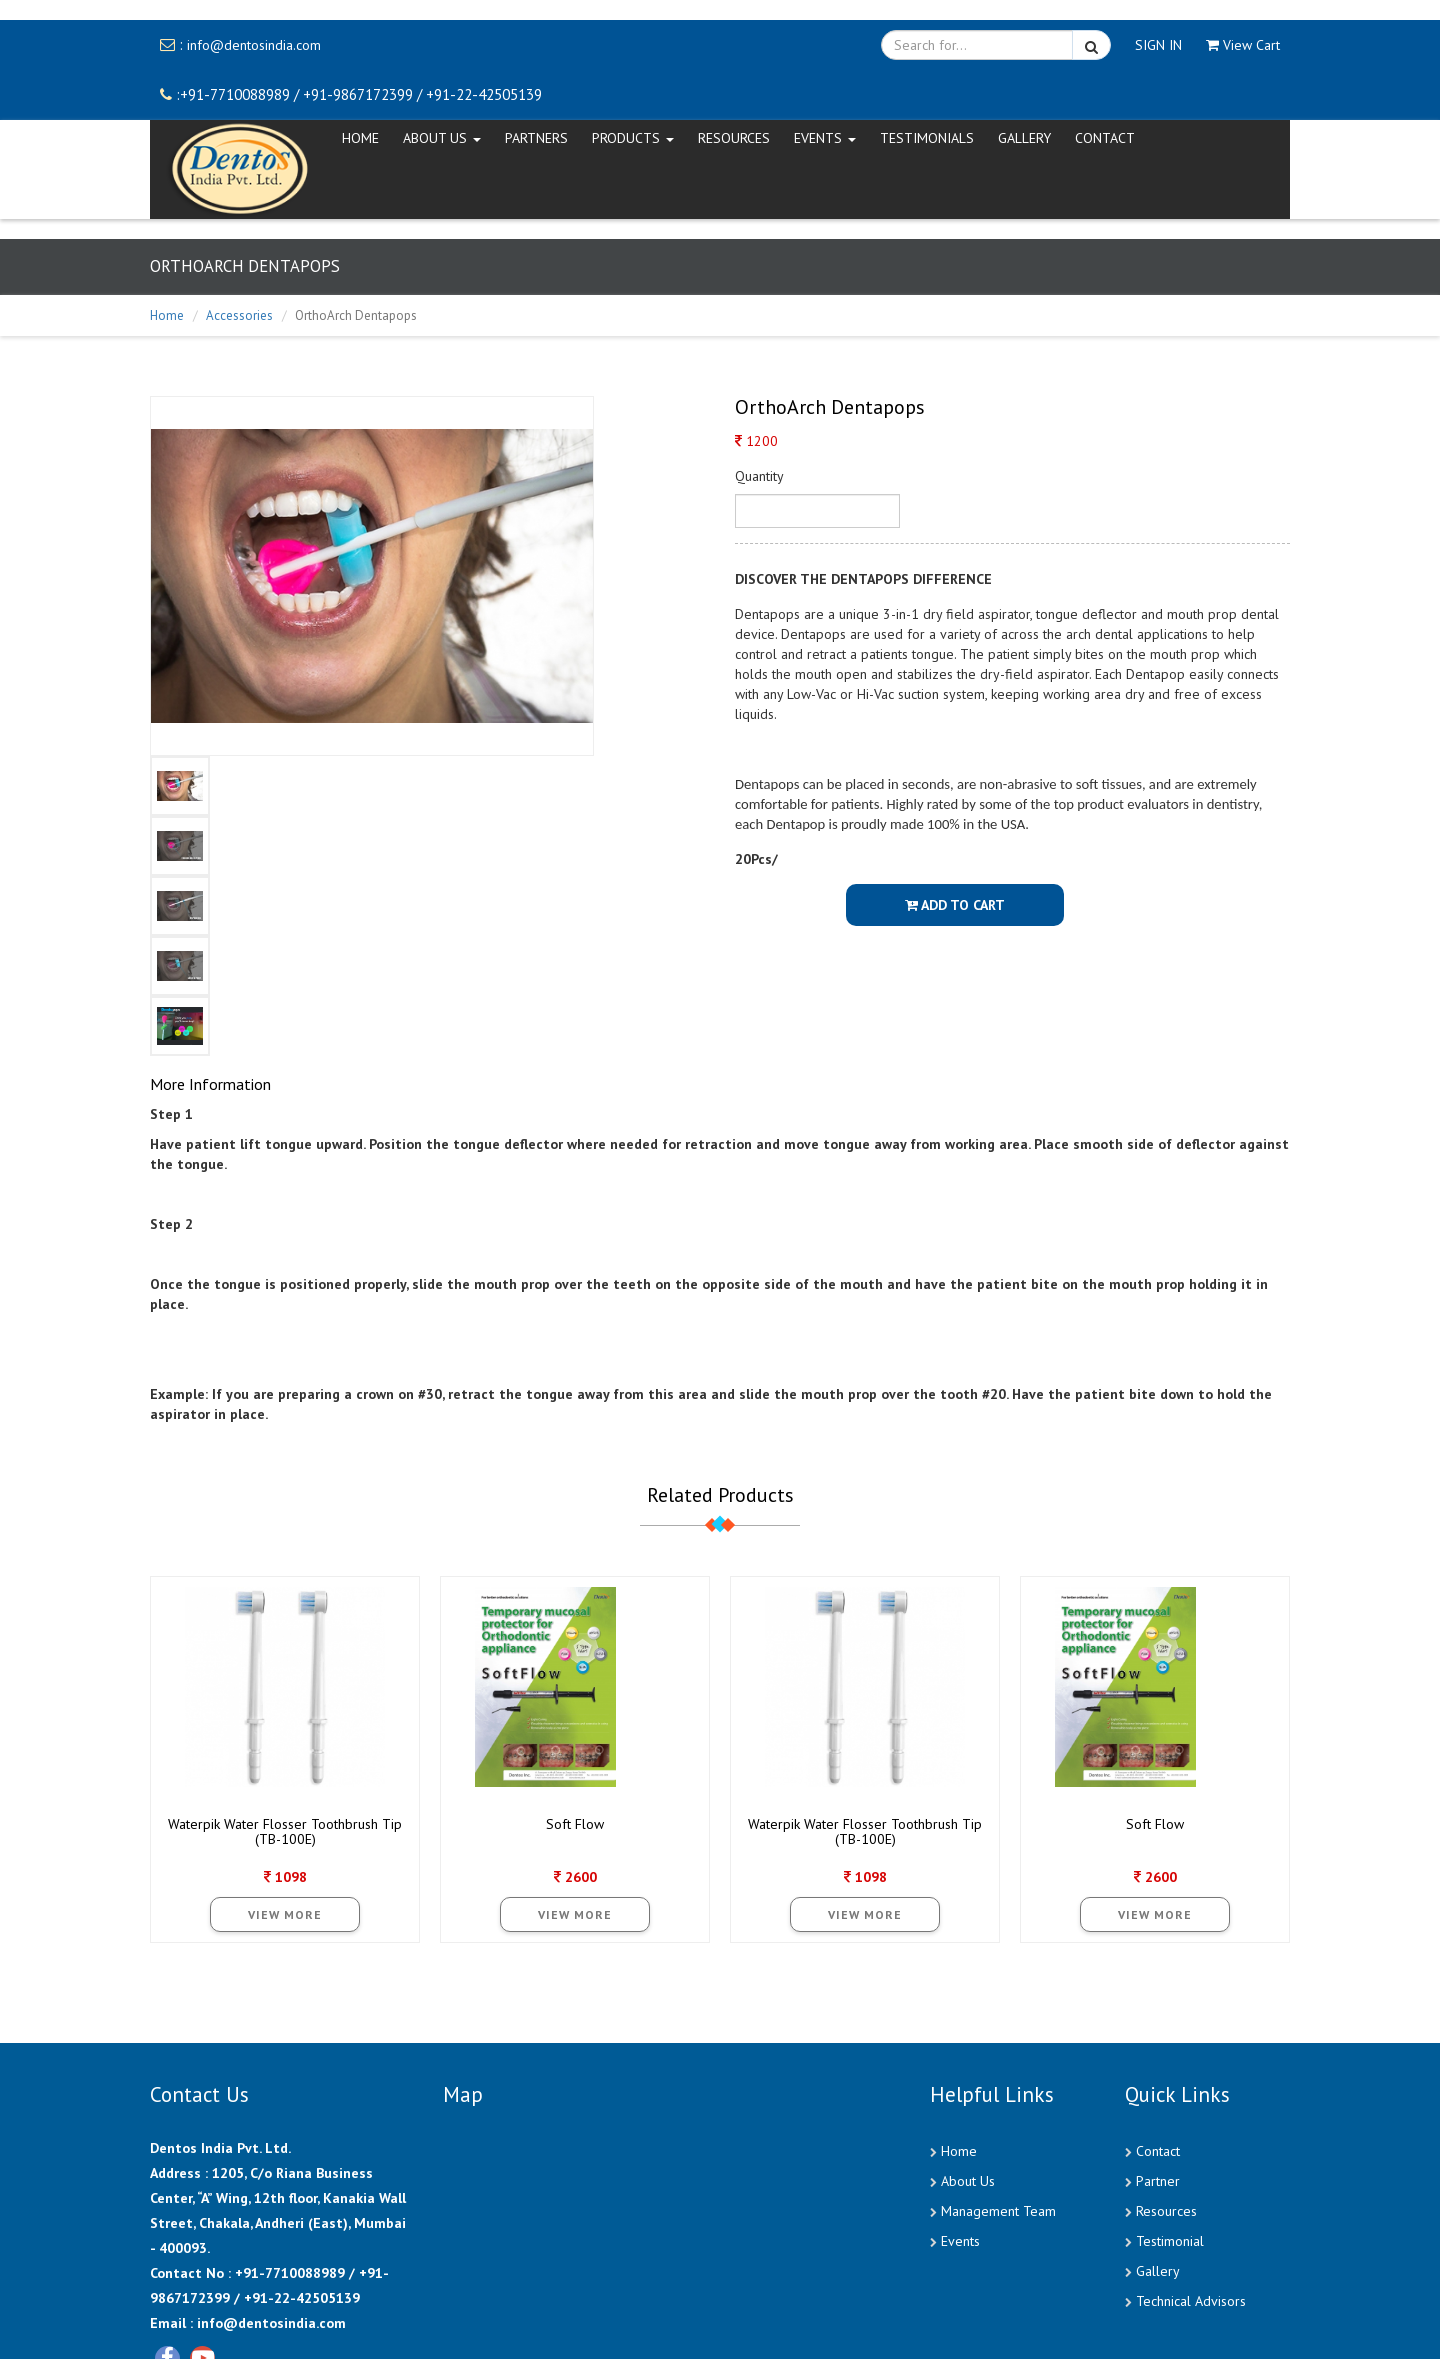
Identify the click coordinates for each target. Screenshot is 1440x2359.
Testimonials (927, 138)
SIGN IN (1158, 45)
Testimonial (1170, 2241)
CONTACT (1105, 138)
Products (633, 138)
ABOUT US (442, 138)
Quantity (759, 476)
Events (960, 2241)
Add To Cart (955, 905)
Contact (1158, 2151)
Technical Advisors (1191, 2301)
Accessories (239, 315)
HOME (360, 138)
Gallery (1024, 138)
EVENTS (825, 138)
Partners (536, 138)
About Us (968, 2181)
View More (285, 1914)
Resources (734, 138)
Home (167, 315)
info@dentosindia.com (254, 45)
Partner (1158, 2181)
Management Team (998, 2211)
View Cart (1243, 45)
